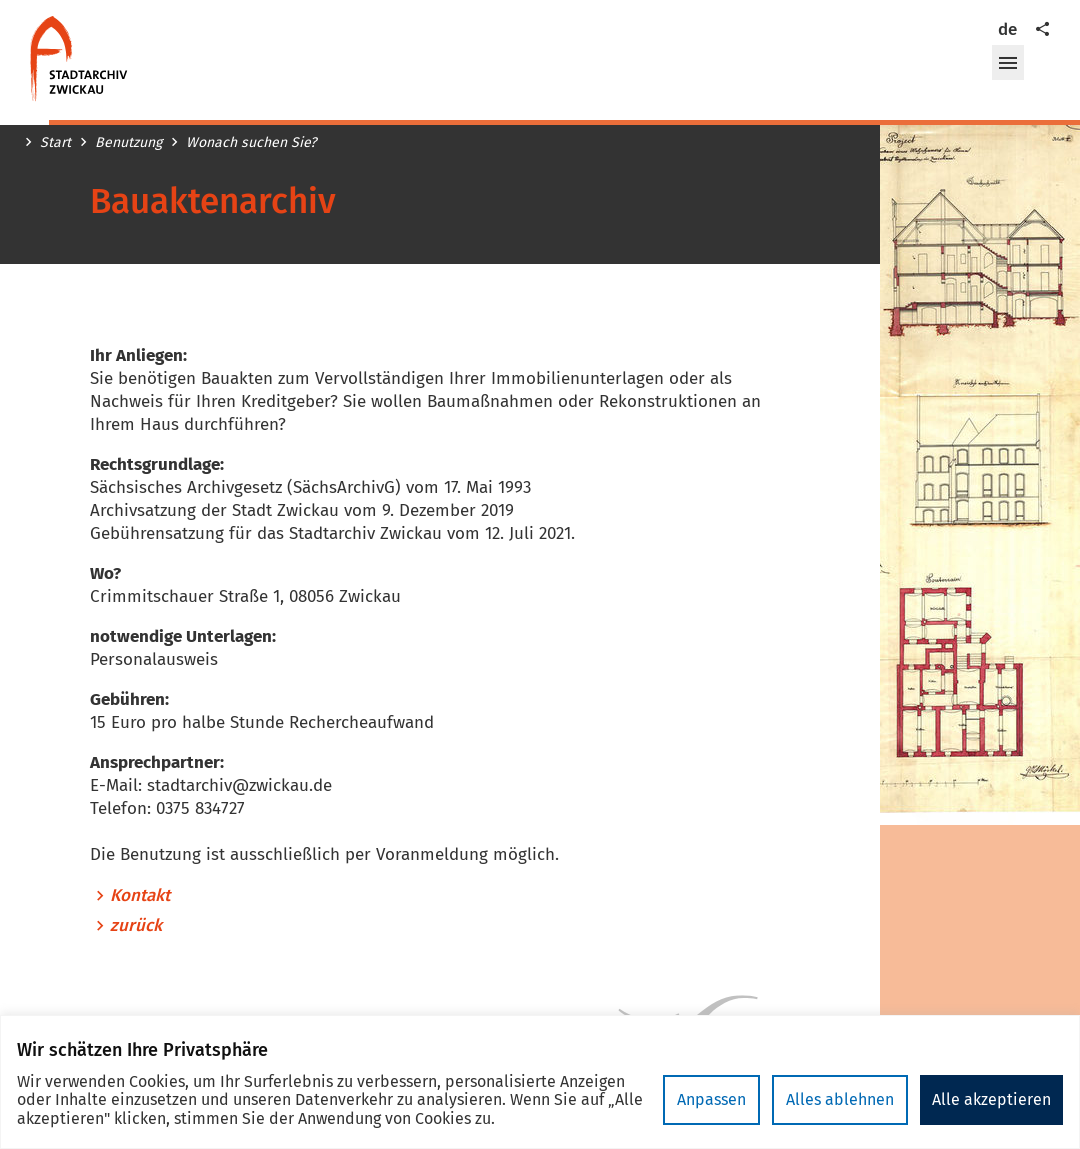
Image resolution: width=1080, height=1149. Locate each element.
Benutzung (128, 143)
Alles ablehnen (840, 1099)
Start (55, 143)
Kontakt (140, 896)
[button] (1008, 63)
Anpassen (711, 1099)
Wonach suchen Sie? (251, 143)
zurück (136, 926)
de (1007, 29)
